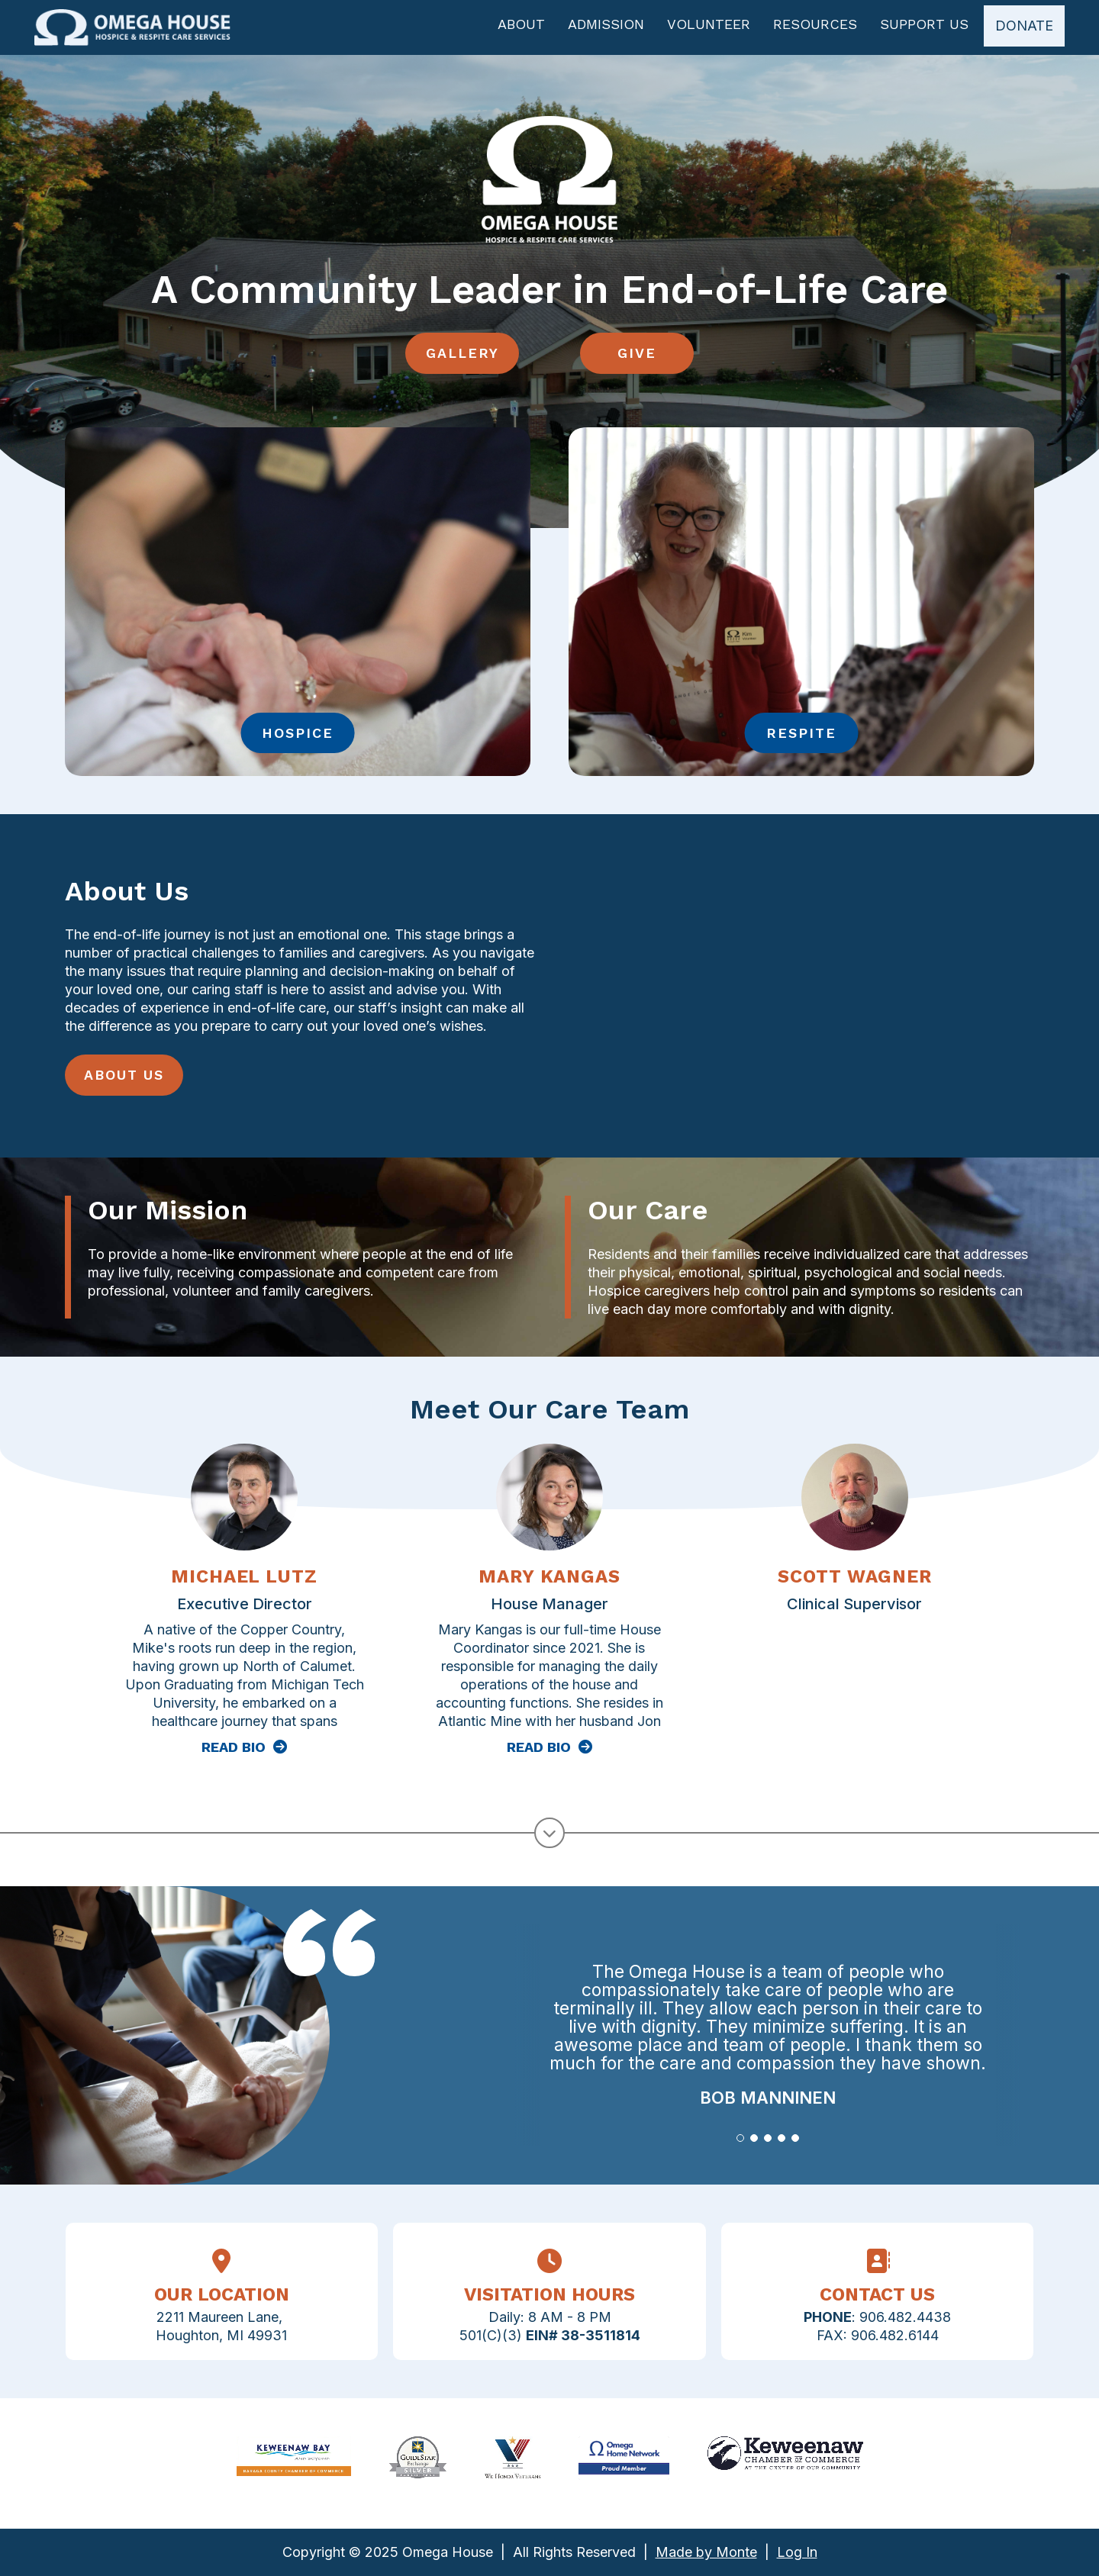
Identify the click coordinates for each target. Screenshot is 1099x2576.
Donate (1020, 32)
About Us (124, 1081)
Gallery (461, 359)
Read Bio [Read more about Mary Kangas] (539, 1753)
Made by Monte (706, 2552)
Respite (801, 739)
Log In (797, 2552)
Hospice (298, 739)
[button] (740, 2144)
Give (637, 359)
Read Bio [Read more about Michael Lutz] (233, 1753)
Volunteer (704, 30)
